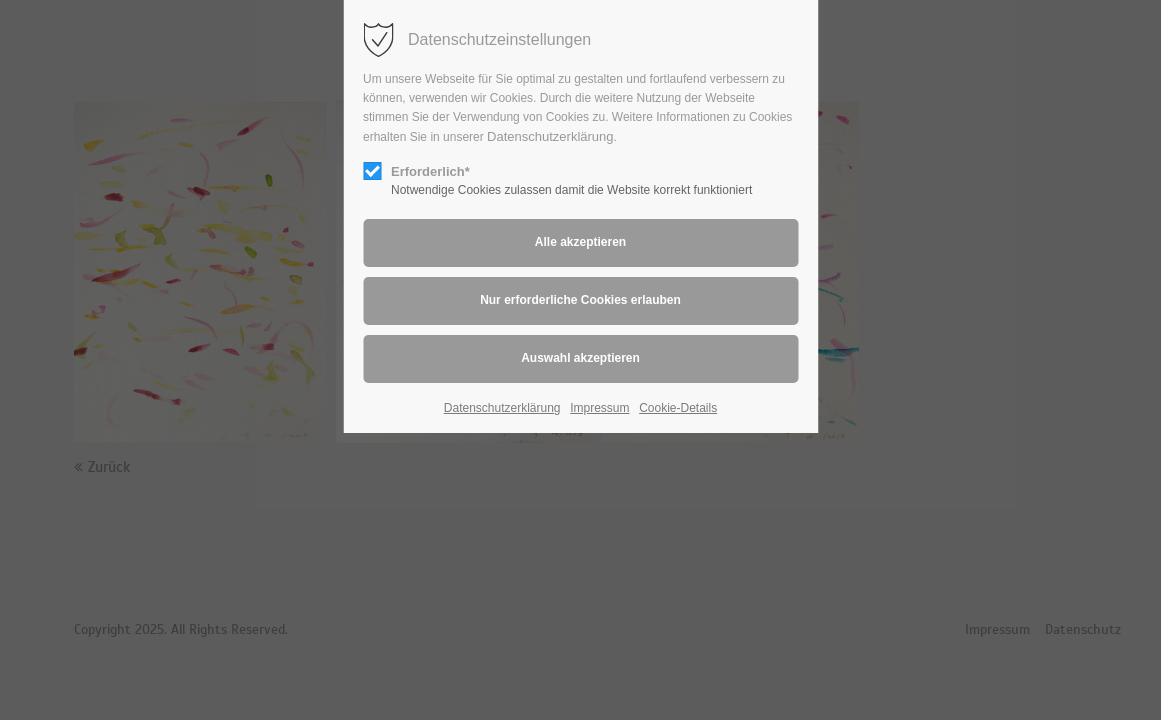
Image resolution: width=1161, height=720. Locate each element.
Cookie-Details (678, 408)
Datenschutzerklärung (550, 136)
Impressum (599, 408)
